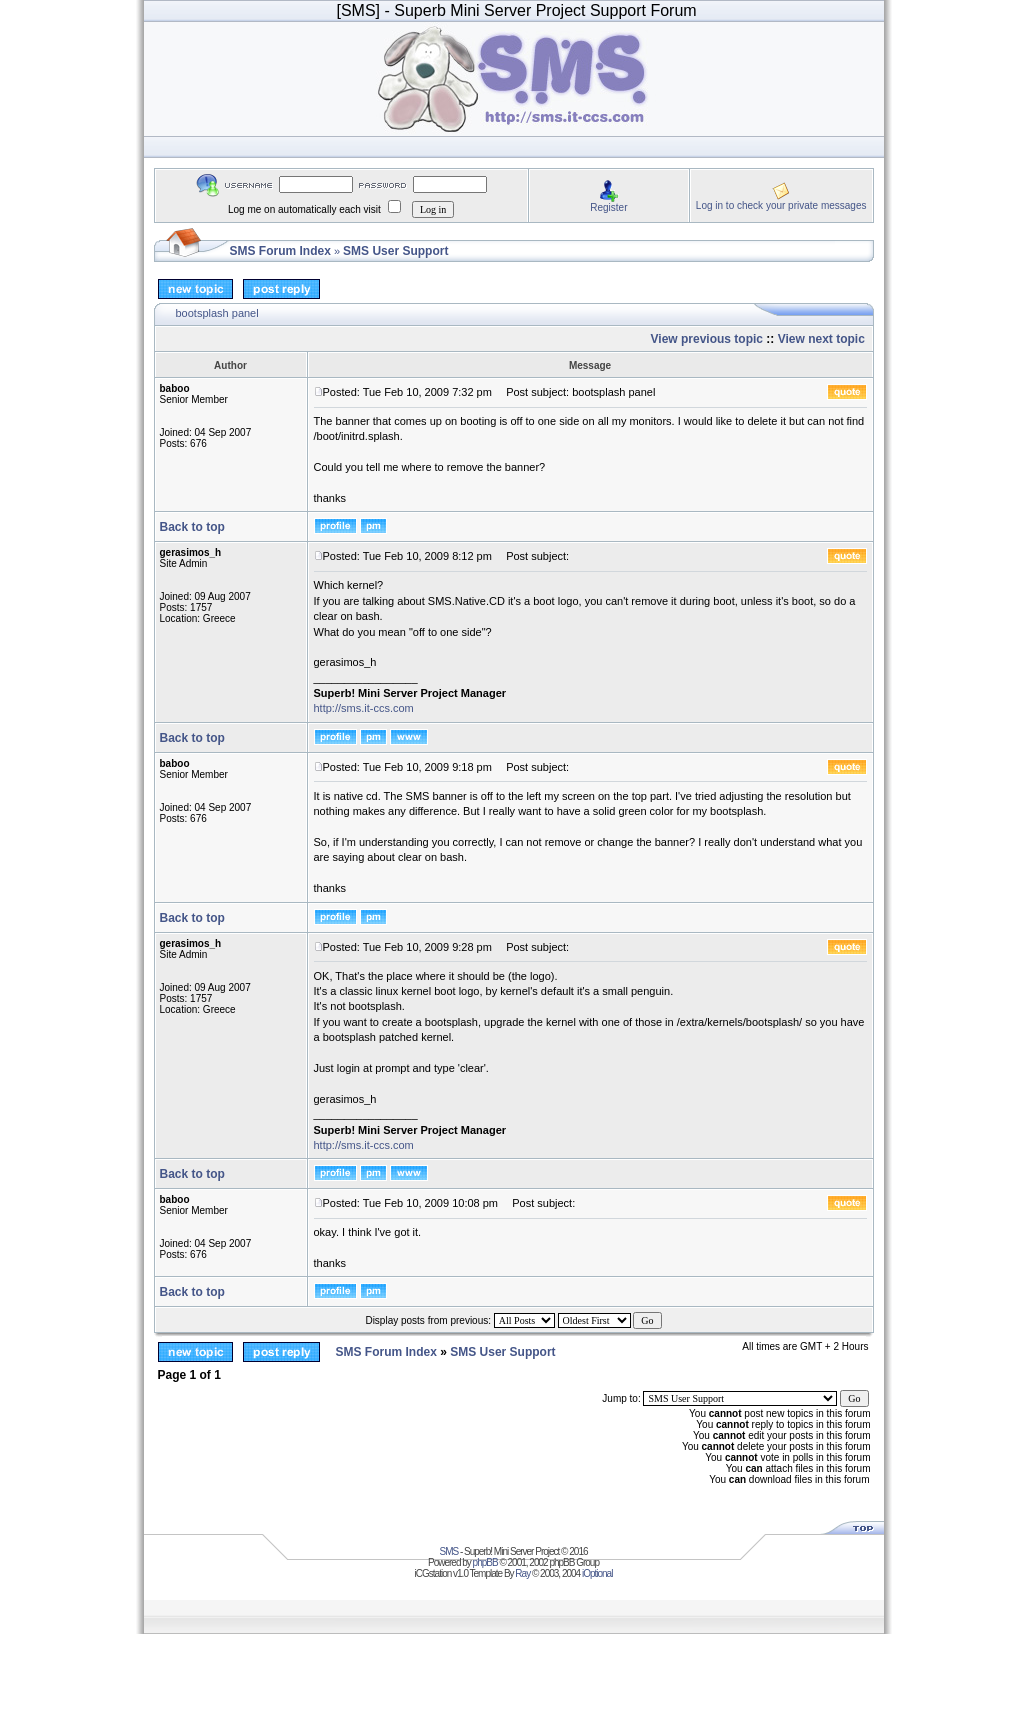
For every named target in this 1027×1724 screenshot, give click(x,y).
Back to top (192, 527)
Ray (522, 1573)
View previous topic (707, 339)
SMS (449, 1551)
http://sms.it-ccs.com (364, 708)
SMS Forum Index (280, 251)
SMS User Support (395, 251)
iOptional (597, 1573)
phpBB (485, 1562)
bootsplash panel (217, 313)
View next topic (821, 339)
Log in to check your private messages (781, 205)
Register (608, 207)
